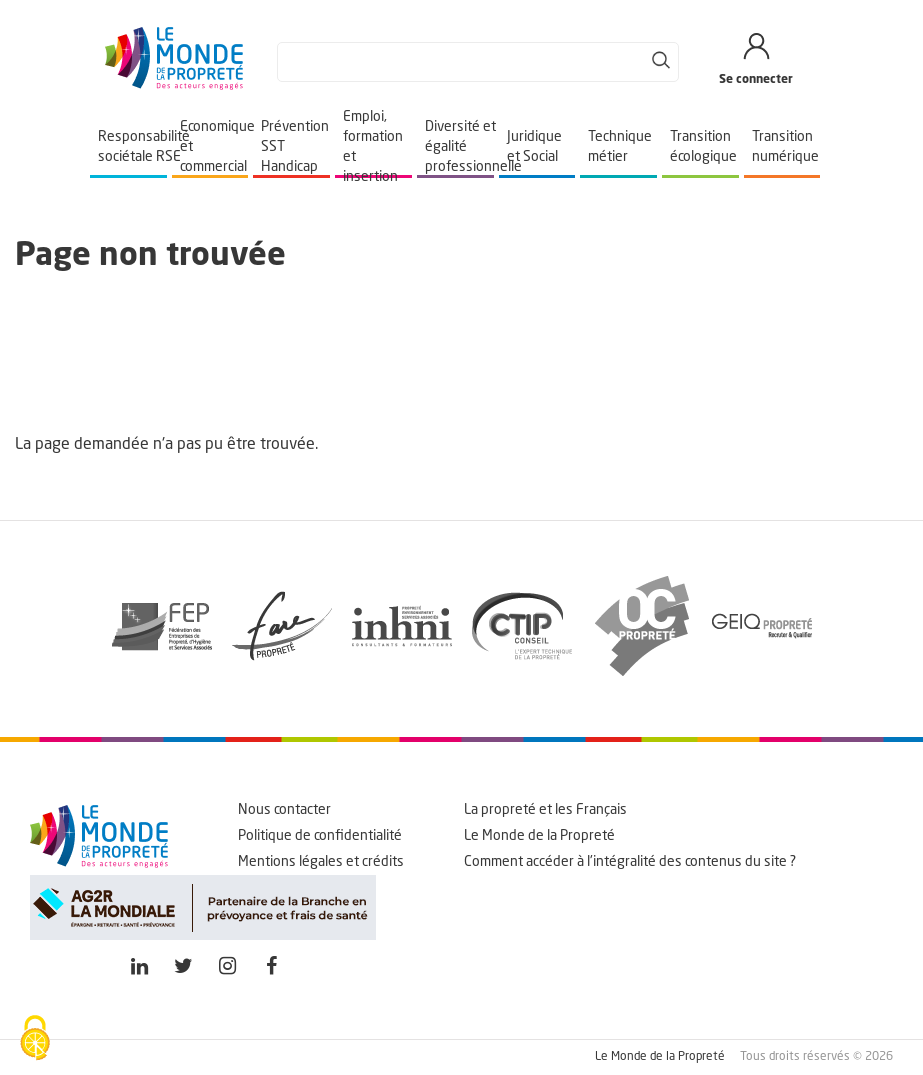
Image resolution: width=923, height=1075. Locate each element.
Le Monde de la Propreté (539, 836)
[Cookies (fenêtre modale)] (35, 1040)
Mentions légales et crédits (321, 862)
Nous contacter (284, 810)
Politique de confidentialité (320, 836)
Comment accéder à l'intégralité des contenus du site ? (630, 862)
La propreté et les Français (545, 810)
